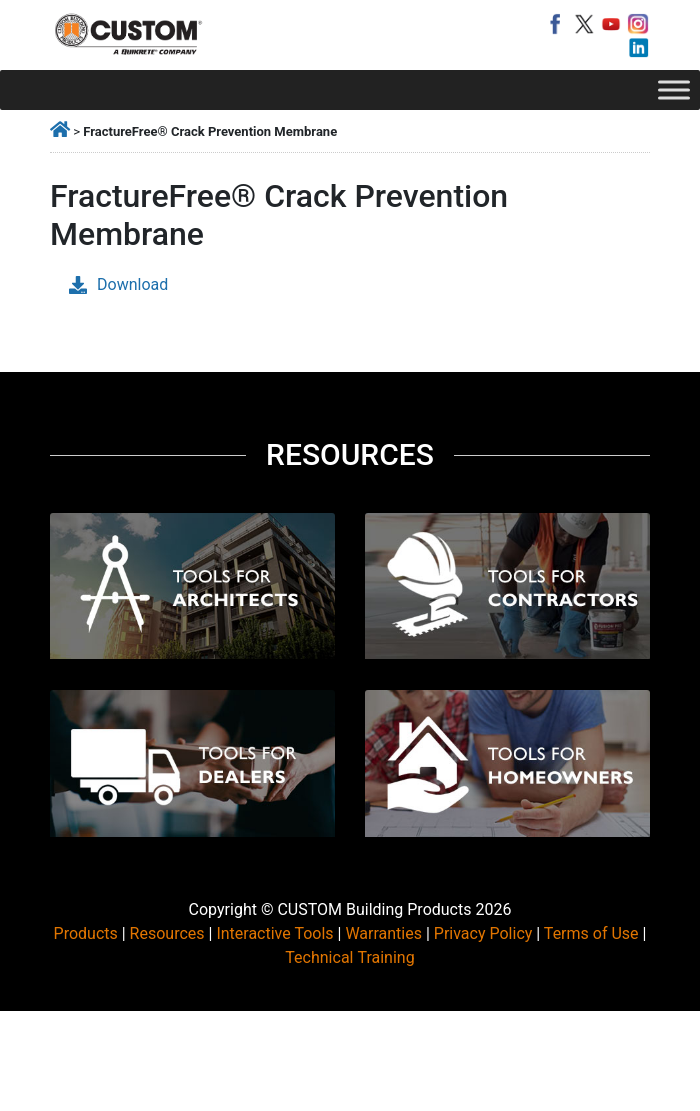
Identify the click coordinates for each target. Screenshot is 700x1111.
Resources (167, 933)
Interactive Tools (274, 933)
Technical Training (349, 957)
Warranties (383, 933)
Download (118, 284)
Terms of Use (591, 933)
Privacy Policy (483, 933)
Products (86, 933)
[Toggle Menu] (674, 89)
